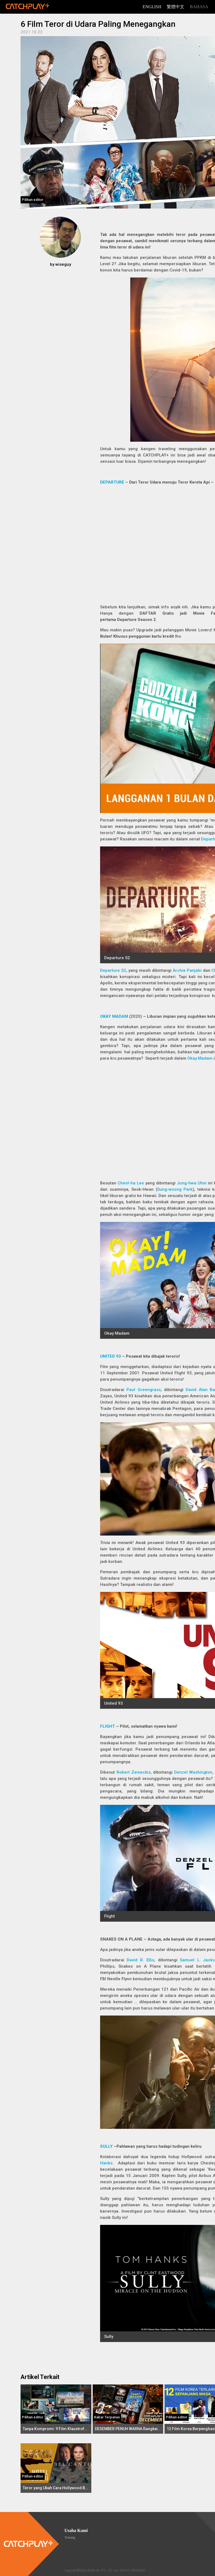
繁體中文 (175, 6)
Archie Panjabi (187, 970)
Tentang (69, 2537)
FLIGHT (107, 1726)
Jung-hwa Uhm (191, 1183)
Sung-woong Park (175, 1189)
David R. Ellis (140, 1960)
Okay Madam (200, 1058)
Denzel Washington (193, 1772)
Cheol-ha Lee (131, 1183)
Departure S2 (113, 970)
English (152, 6)
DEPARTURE (112, 482)
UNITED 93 (110, 1356)
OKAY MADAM (114, 1016)
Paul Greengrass (143, 1389)
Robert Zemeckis (134, 1772)
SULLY (106, 2146)
